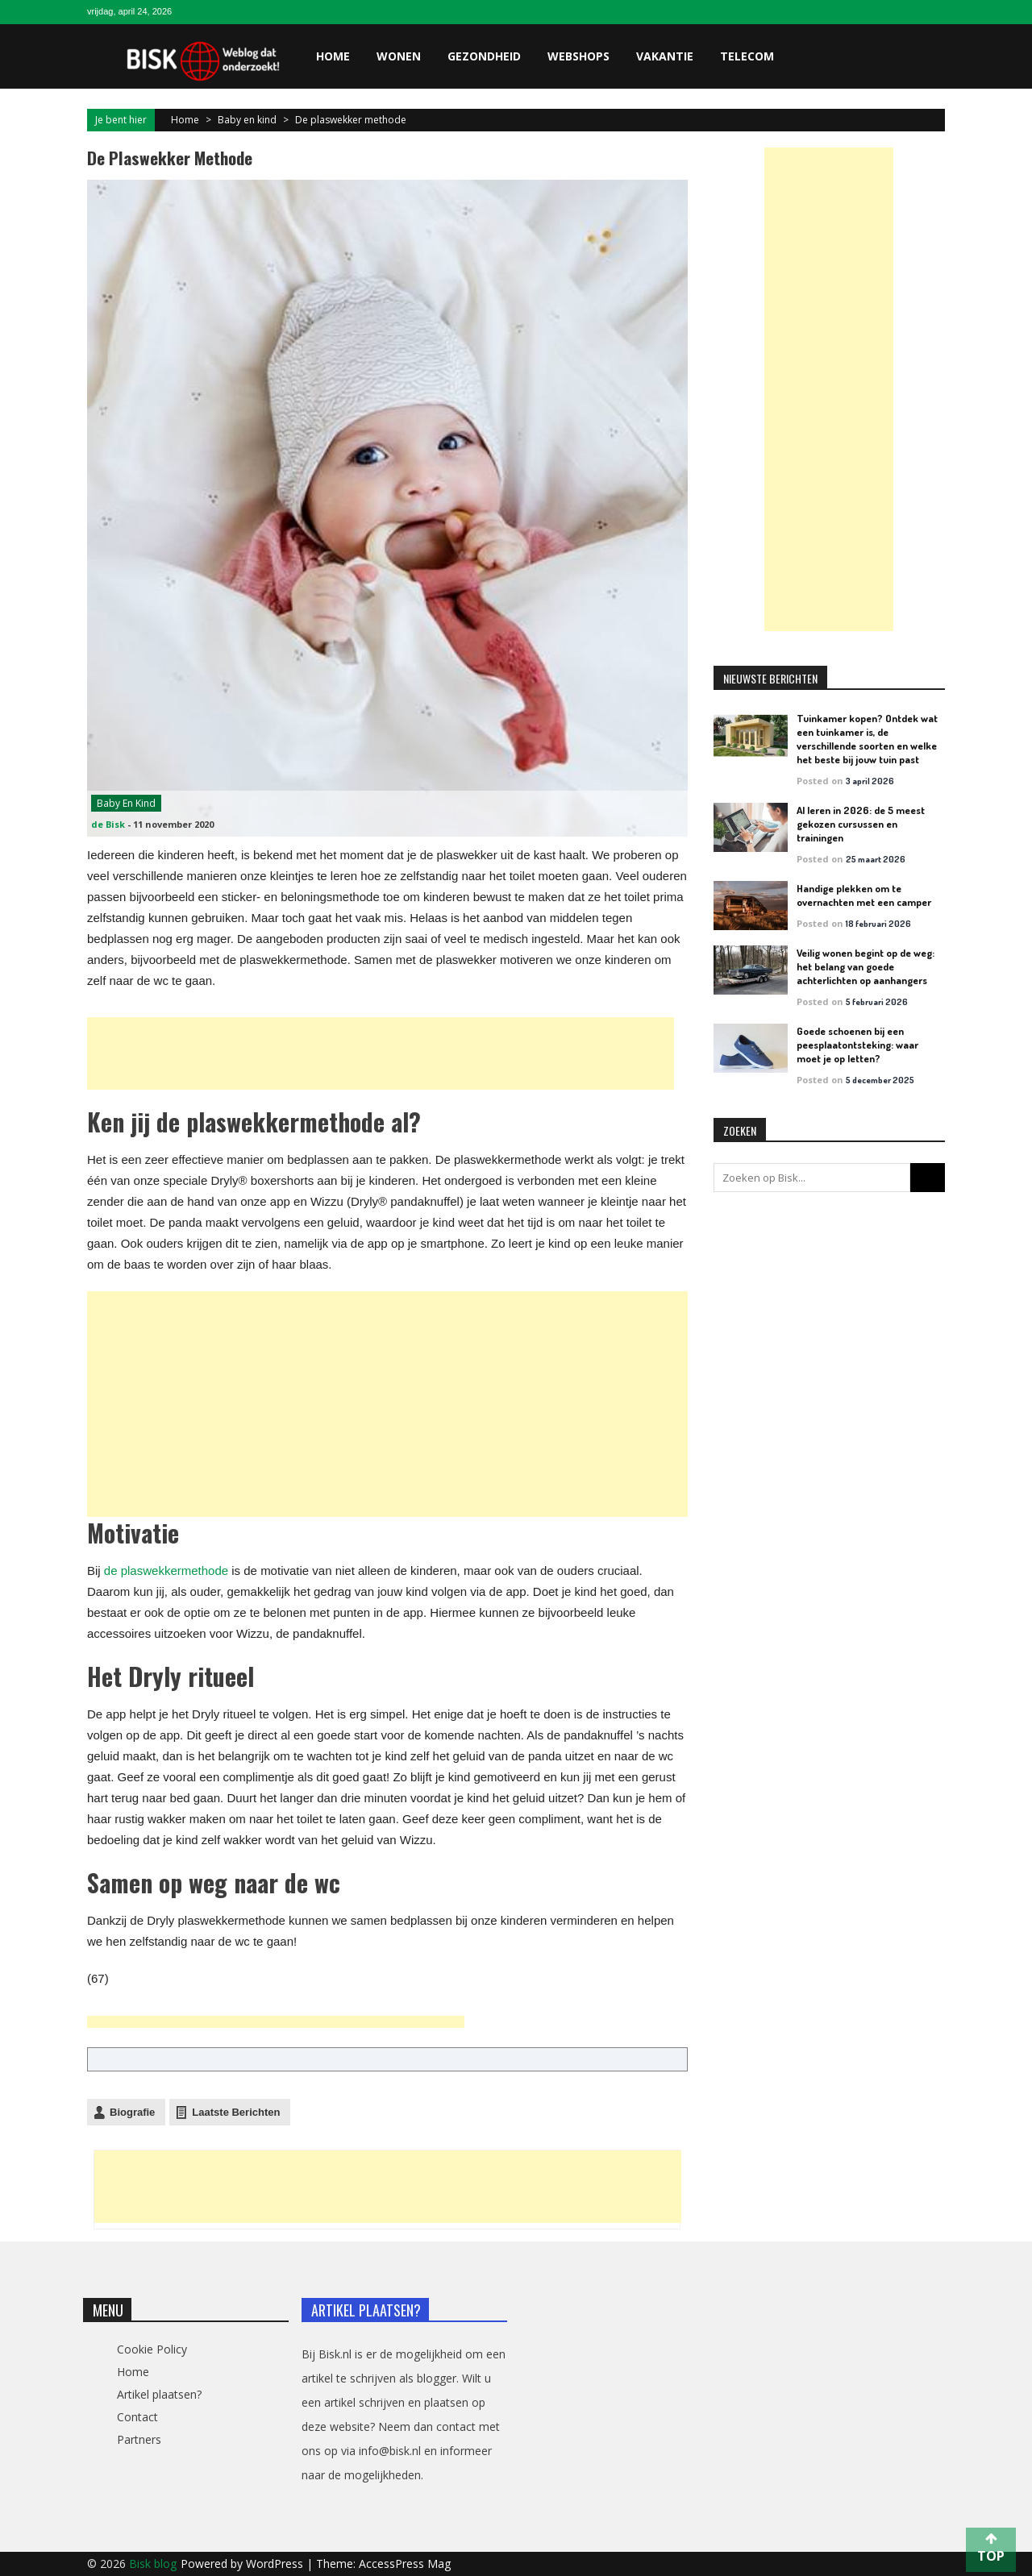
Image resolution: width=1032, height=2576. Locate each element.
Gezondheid (484, 56)
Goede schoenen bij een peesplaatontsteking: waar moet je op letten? (857, 1044)
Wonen (399, 56)
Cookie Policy (152, 2349)
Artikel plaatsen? (159, 2394)
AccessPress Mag (405, 2563)
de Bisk (108, 824)
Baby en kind (247, 120)
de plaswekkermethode (166, 1570)
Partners (139, 2439)
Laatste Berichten (236, 2112)
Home (333, 56)
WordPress (276, 2563)
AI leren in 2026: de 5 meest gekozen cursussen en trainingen (861, 824)
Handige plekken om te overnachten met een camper (864, 895)
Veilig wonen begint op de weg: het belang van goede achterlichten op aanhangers (865, 966)
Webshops (578, 56)
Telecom (747, 56)
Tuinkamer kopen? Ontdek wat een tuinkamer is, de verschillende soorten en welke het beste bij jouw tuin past (867, 739)
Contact (137, 2416)
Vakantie (664, 56)
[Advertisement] (380, 1053)
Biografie (132, 2112)
